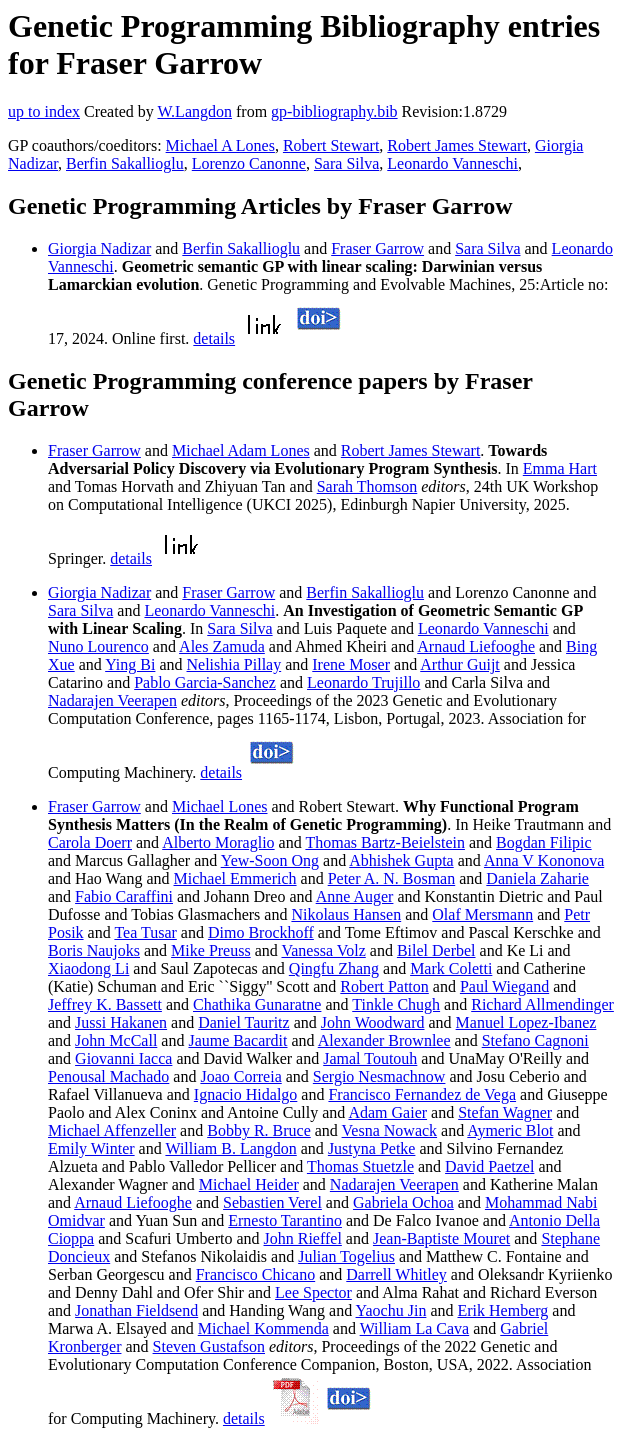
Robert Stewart (331, 145)
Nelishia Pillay (234, 664)
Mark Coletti (451, 968)
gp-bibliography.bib (334, 111)
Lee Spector (313, 1292)
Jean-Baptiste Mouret (441, 1238)
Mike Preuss (211, 950)
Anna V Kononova (544, 860)
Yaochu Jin (391, 1310)
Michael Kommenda (263, 1328)
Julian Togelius (346, 1256)
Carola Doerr (90, 842)
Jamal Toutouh (370, 1058)
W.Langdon (194, 111)
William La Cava (415, 1328)
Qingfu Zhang (334, 968)
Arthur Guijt (460, 664)
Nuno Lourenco (98, 646)
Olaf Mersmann (482, 914)
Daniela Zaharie (537, 878)
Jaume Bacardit (237, 1040)
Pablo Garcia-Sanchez (205, 682)
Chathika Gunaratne (257, 1004)
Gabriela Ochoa (403, 1202)
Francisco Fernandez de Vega (422, 1094)
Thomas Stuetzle (360, 1166)
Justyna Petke (372, 1148)
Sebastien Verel (272, 1202)
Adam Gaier (387, 1112)
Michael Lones (220, 806)
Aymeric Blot (510, 1130)
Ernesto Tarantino (285, 1220)
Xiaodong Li (88, 968)
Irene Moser (351, 664)
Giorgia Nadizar (99, 248)
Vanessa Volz (323, 950)
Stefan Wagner (505, 1112)
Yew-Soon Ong (270, 860)
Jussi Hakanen (121, 1022)
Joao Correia (240, 1076)
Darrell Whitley (396, 1274)
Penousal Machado (108, 1076)
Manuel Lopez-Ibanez (526, 1022)
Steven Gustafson (209, 1346)
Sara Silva (346, 163)
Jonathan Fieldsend (136, 1310)
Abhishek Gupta (401, 860)
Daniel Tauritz (243, 1022)
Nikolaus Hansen (346, 914)
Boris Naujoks (94, 950)
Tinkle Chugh (396, 1004)
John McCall (116, 1040)
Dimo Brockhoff (261, 932)
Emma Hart (560, 468)
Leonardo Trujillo (363, 682)
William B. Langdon (230, 1148)
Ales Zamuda (222, 646)
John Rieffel (303, 1238)
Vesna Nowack (390, 1130)
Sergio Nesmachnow (379, 1076)
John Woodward (373, 1022)
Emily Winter (91, 1148)
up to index (44, 111)
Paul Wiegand (504, 986)
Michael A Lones (220, 145)
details (214, 338)
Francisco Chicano (256, 1274)
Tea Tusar (145, 932)
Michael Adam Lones (241, 450)
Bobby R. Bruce (259, 1130)
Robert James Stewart (457, 145)
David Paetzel (489, 1166)
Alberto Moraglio (218, 842)
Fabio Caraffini (124, 896)
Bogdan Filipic (544, 842)
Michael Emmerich (235, 878)
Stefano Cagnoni (535, 1040)
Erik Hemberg (502, 1310)
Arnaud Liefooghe (476, 646)
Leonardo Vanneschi (452, 163)
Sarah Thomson (367, 486)
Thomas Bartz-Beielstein (385, 842)
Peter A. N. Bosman (392, 878)
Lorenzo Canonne (249, 163)
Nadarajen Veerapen (112, 700)
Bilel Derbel (436, 950)
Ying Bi (130, 664)
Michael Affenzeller (112, 1130)
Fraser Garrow (377, 248)
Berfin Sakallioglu (125, 163)
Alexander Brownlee (384, 1040)
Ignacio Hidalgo (246, 1094)
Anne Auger (355, 896)
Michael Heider (249, 1184)
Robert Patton (384, 986)
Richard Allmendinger (542, 1004)
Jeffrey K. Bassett (105, 1004)
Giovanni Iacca (123, 1058)
